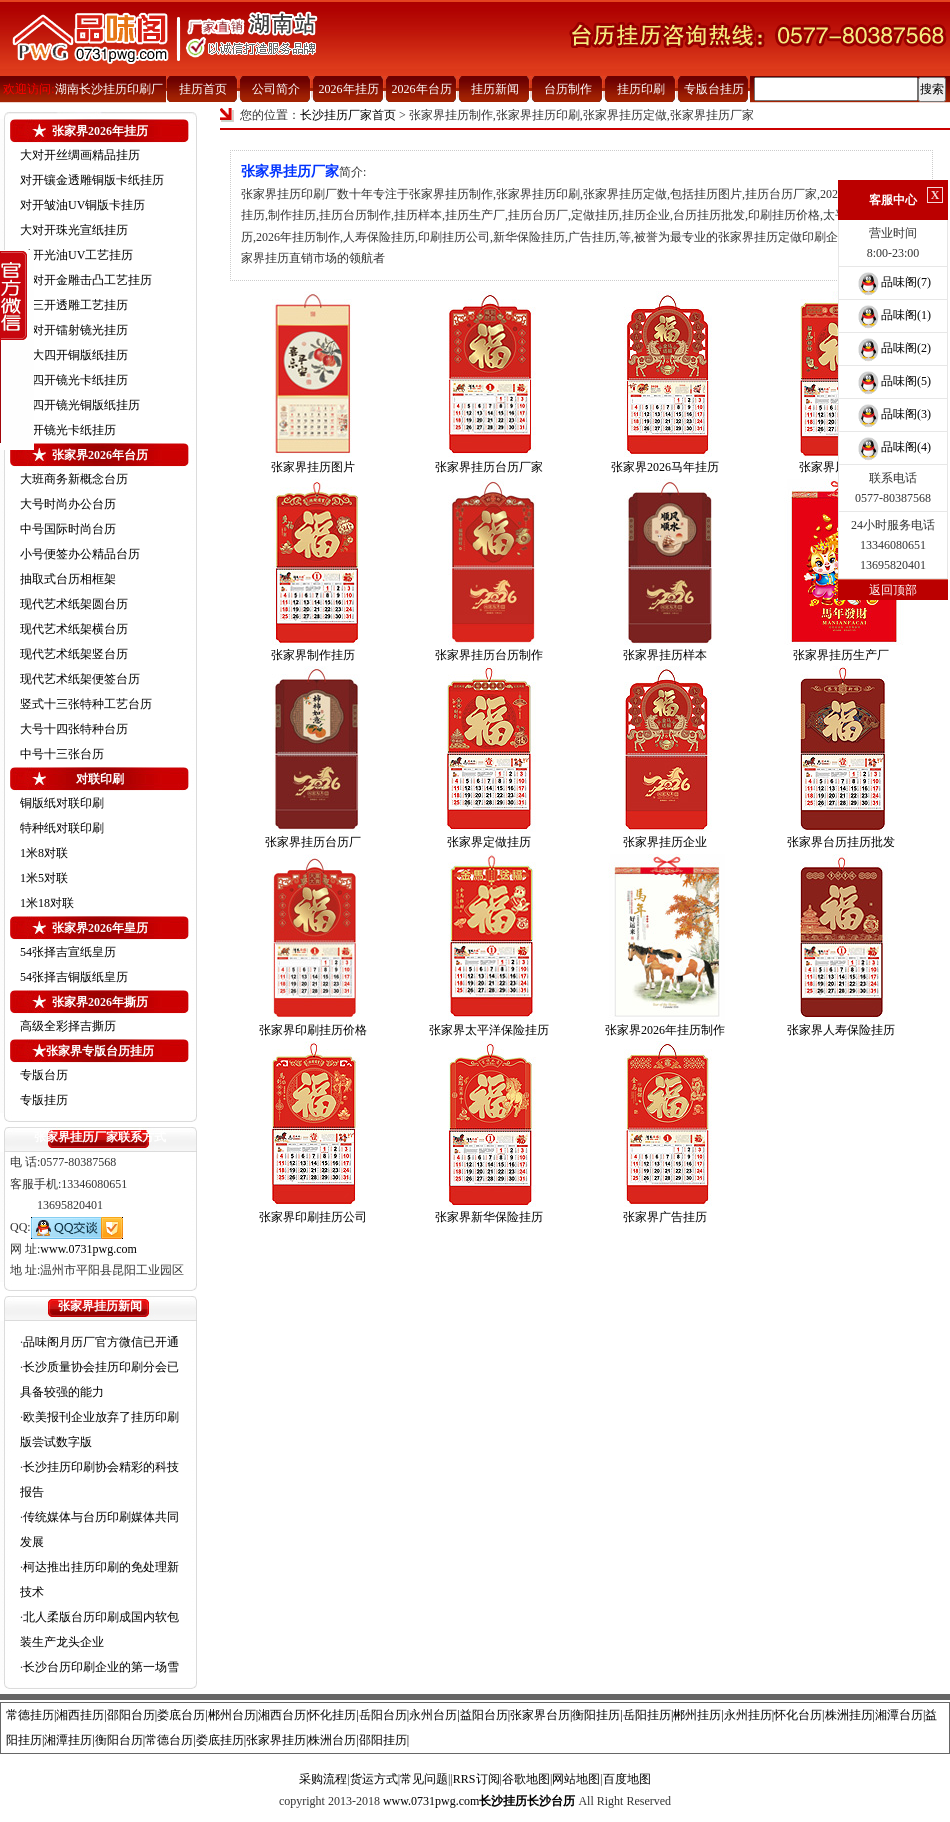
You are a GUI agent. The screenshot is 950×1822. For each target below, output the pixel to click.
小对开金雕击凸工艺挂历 (86, 280)
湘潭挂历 (68, 1740)
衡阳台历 (119, 1740)
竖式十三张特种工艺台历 (86, 704)
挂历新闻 (495, 89)
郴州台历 (232, 1715)
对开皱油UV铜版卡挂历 (82, 205)
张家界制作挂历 (313, 655)
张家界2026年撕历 (100, 1002)
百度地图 (627, 1779)
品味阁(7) (893, 282)
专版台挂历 (714, 89)
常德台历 (169, 1740)
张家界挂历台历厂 (313, 842)
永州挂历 (748, 1715)
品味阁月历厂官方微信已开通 (101, 1342)
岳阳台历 (383, 1715)
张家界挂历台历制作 (489, 655)
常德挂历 (30, 1715)
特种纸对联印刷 (62, 828)
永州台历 (433, 1715)
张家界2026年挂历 (100, 131)
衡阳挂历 (596, 1715)
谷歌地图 (526, 1779)
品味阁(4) (893, 447)
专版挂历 (44, 1100)
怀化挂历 (332, 1715)
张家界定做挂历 (489, 842)
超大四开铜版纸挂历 (74, 355)
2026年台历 (422, 89)
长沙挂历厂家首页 (348, 115)
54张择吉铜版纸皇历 (74, 977)
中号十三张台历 (62, 754)
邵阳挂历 (383, 1740)
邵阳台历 (131, 1715)
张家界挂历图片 (313, 467)
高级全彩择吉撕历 (68, 1026)
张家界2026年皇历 (100, 928)
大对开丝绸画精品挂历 (80, 155)
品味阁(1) (893, 315)
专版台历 (44, 1075)
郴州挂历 (697, 1715)
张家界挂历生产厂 (841, 655)
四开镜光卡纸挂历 (68, 430)
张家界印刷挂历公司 (313, 1217)
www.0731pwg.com (88, 1249)
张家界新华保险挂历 (489, 1217)
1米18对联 (47, 903)
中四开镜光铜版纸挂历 (80, 405)
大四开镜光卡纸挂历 (74, 380)
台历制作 (568, 89)
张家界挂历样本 (665, 655)
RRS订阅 (476, 1779)
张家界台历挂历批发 (841, 842)
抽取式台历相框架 (68, 579)
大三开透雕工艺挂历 (74, 305)
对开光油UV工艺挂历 (76, 255)
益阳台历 (484, 1715)
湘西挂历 (80, 1715)
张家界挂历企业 (665, 842)
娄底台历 (181, 1715)
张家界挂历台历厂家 (489, 467)
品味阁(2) (893, 348)
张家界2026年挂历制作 (665, 1030)
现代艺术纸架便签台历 (80, 679)
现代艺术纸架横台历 (74, 629)
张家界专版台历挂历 (100, 1051)
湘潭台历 (899, 1715)
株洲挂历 (849, 1715)
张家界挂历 (276, 1740)
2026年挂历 (349, 89)
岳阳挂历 (647, 1715)
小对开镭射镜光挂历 (74, 330)
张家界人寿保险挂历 (841, 1030)
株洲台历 (332, 1740)
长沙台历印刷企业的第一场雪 (101, 1667)
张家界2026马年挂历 (665, 467)
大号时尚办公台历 (68, 504)
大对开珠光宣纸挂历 (74, 230)
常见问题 (424, 1779)
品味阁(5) (893, 381)
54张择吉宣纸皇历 (68, 952)
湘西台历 (282, 1715)
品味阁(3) (893, 414)
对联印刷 (100, 779)
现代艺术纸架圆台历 (74, 604)
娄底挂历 (220, 1740)
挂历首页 (203, 89)
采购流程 (323, 1779)
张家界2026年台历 (100, 455)
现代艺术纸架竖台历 (74, 654)
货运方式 (374, 1779)
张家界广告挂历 (665, 1217)
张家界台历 (540, 1715)
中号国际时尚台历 (68, 529)
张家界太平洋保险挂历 (489, 1030)
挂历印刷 (641, 89)
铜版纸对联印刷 (62, 803)
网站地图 (576, 1779)
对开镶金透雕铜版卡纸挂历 (92, 180)
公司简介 (276, 89)
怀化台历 (798, 1715)
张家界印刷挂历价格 (313, 1030)
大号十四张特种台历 (74, 729)
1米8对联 (44, 853)
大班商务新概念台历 (74, 479)
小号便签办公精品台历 (80, 554)
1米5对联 (44, 878)
